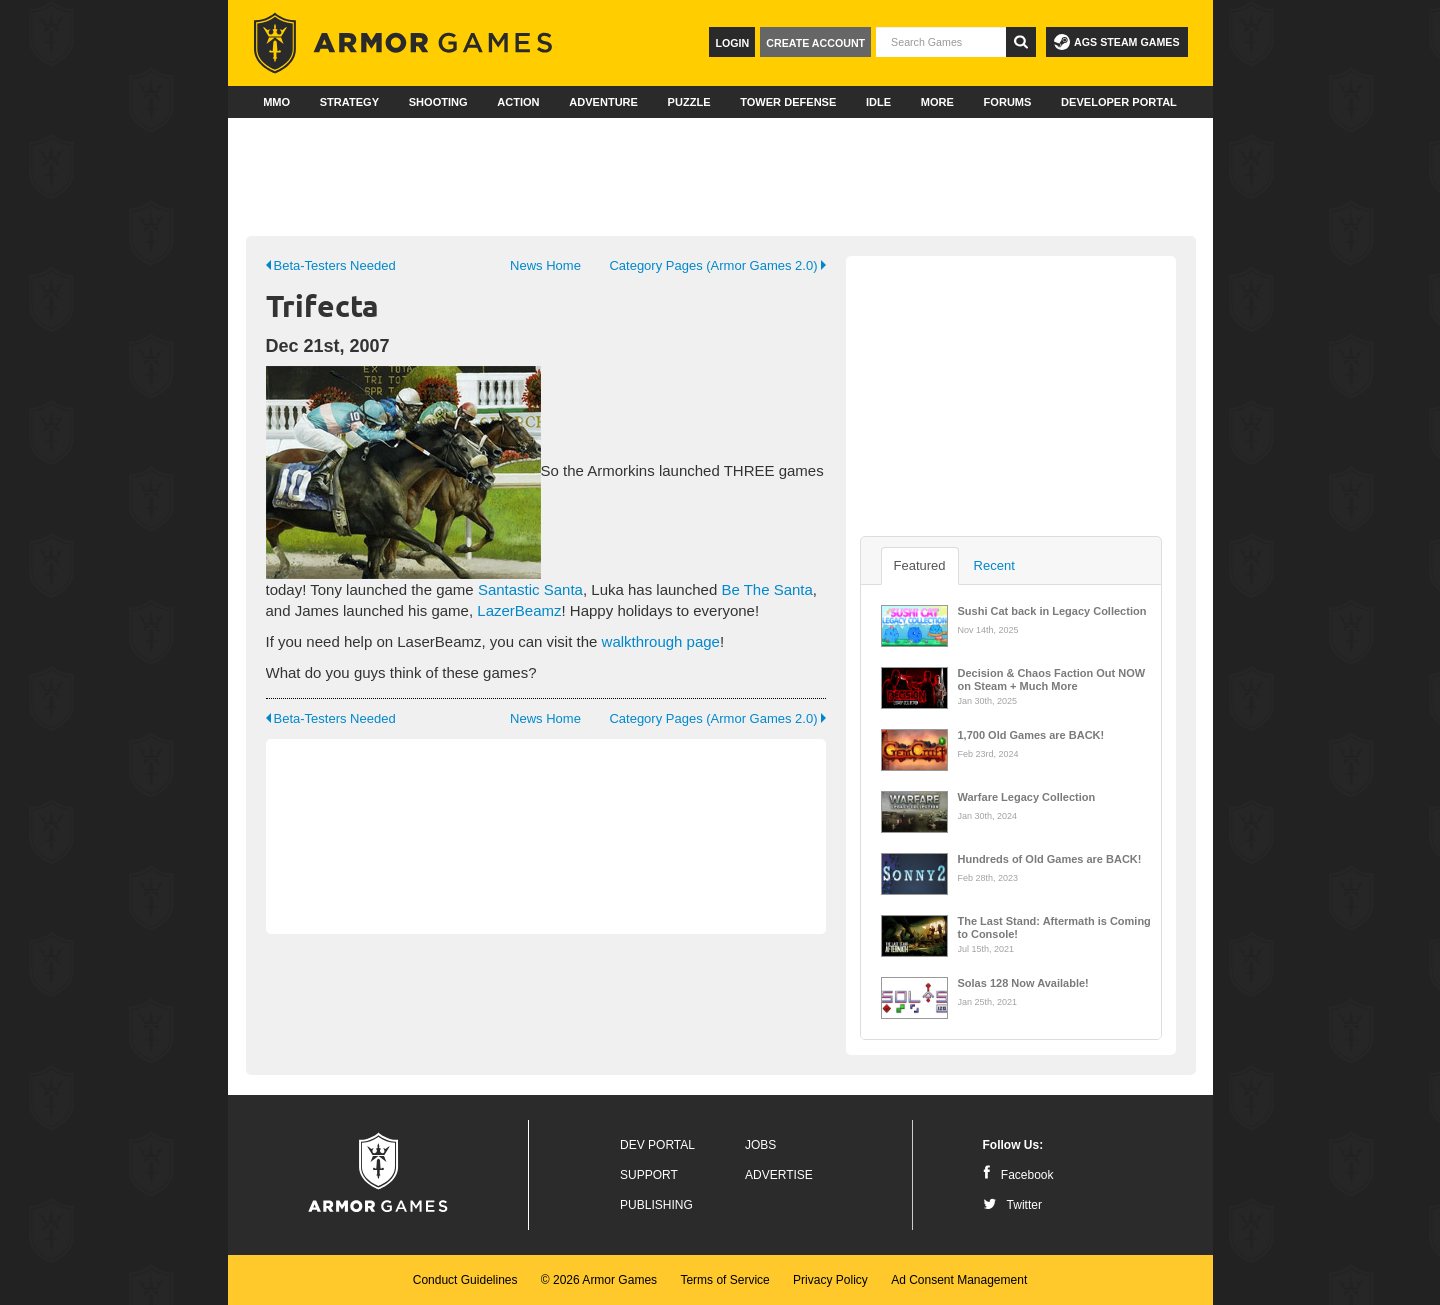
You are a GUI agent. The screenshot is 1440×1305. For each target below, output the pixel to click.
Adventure (603, 102)
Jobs (760, 1145)
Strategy (349, 102)
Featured (920, 565)
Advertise (779, 1175)
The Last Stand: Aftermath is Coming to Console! (1054, 926)
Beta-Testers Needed (331, 265)
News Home (545, 265)
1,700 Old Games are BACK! (1031, 735)
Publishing (656, 1205)
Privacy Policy (830, 1280)
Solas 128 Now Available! (1023, 983)
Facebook (1018, 1175)
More (937, 102)
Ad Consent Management (959, 1280)
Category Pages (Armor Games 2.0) (717, 265)
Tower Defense (788, 102)
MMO (276, 102)
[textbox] (941, 42)
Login (732, 43)
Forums (1008, 102)
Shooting (438, 102)
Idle (878, 102)
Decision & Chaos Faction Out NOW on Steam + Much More (1052, 678)
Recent (994, 565)
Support (649, 1175)
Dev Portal (657, 1145)
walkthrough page (661, 641)
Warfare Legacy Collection (1027, 797)
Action (518, 102)
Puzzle (689, 102)
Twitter (1012, 1205)
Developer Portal (1119, 102)
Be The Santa (766, 589)
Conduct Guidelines (465, 1280)
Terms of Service (724, 1280)
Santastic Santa (530, 589)
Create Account (815, 43)
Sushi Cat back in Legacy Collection (1052, 611)
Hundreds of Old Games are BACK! (1050, 859)
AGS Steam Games (1116, 42)
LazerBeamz (519, 610)
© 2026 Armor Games (599, 1280)
